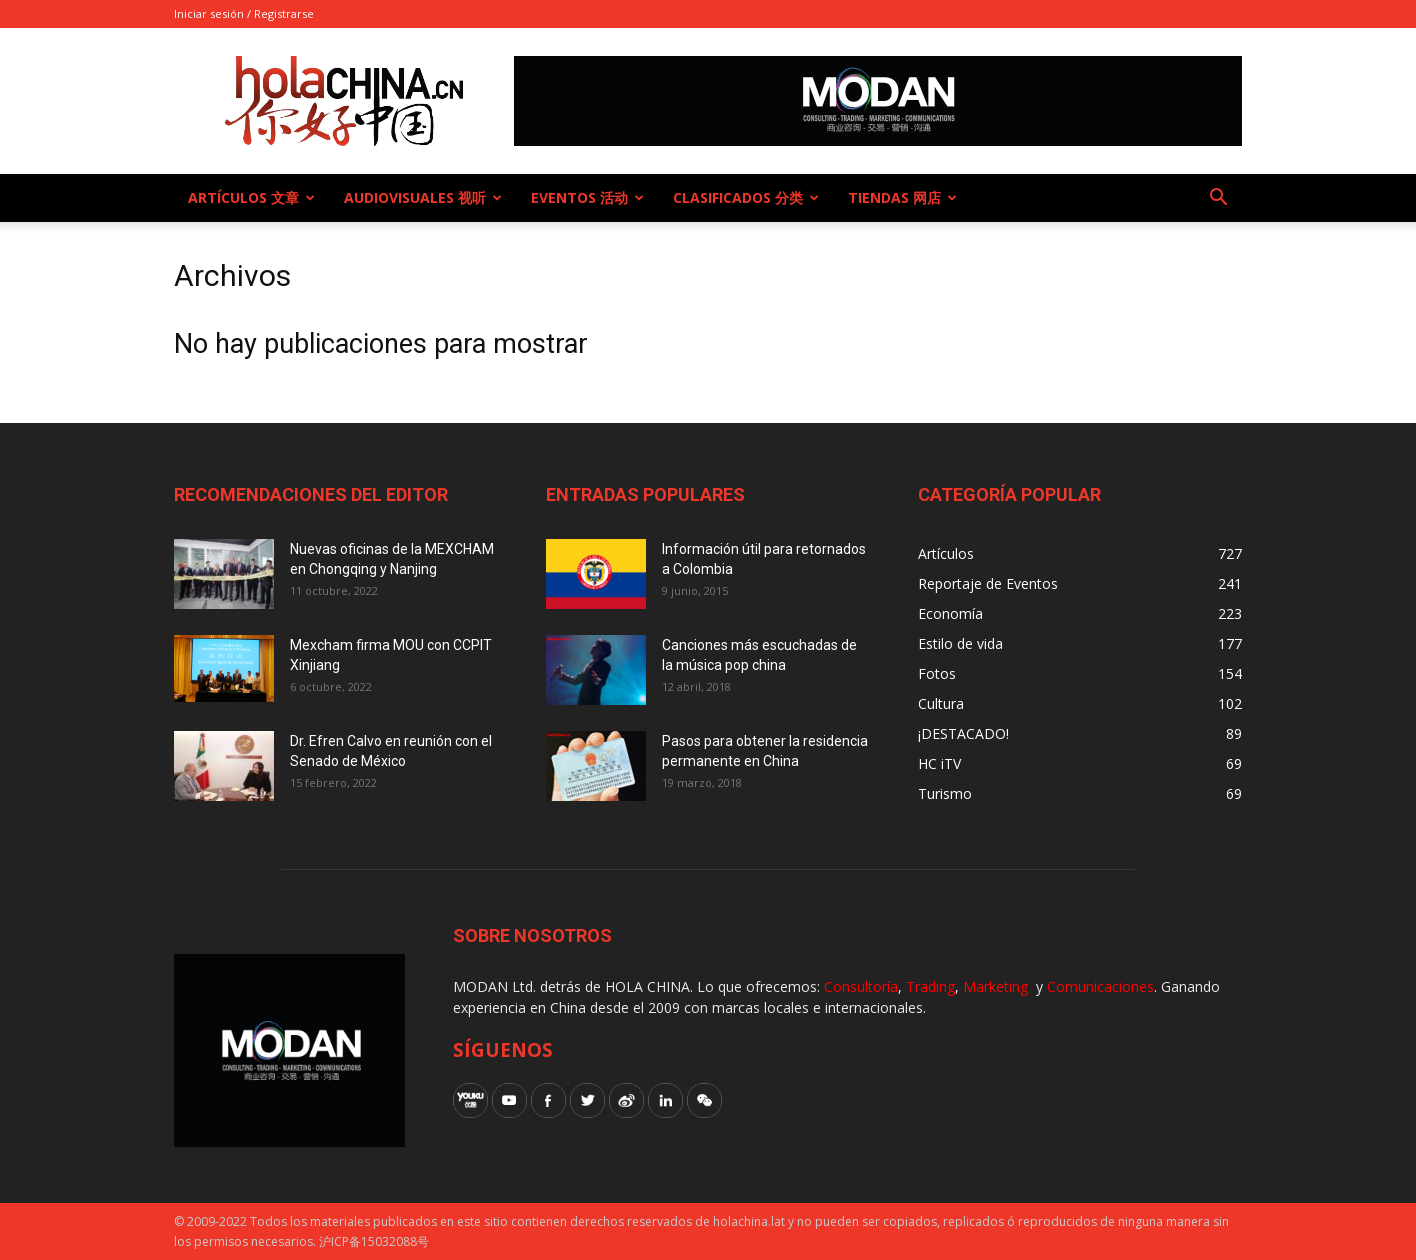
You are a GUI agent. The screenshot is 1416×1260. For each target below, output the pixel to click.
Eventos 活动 (587, 197)
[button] (1218, 199)
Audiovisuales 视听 (423, 197)
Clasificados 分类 (746, 197)
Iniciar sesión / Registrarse (244, 13)
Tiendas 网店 (902, 197)
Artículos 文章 (251, 197)
